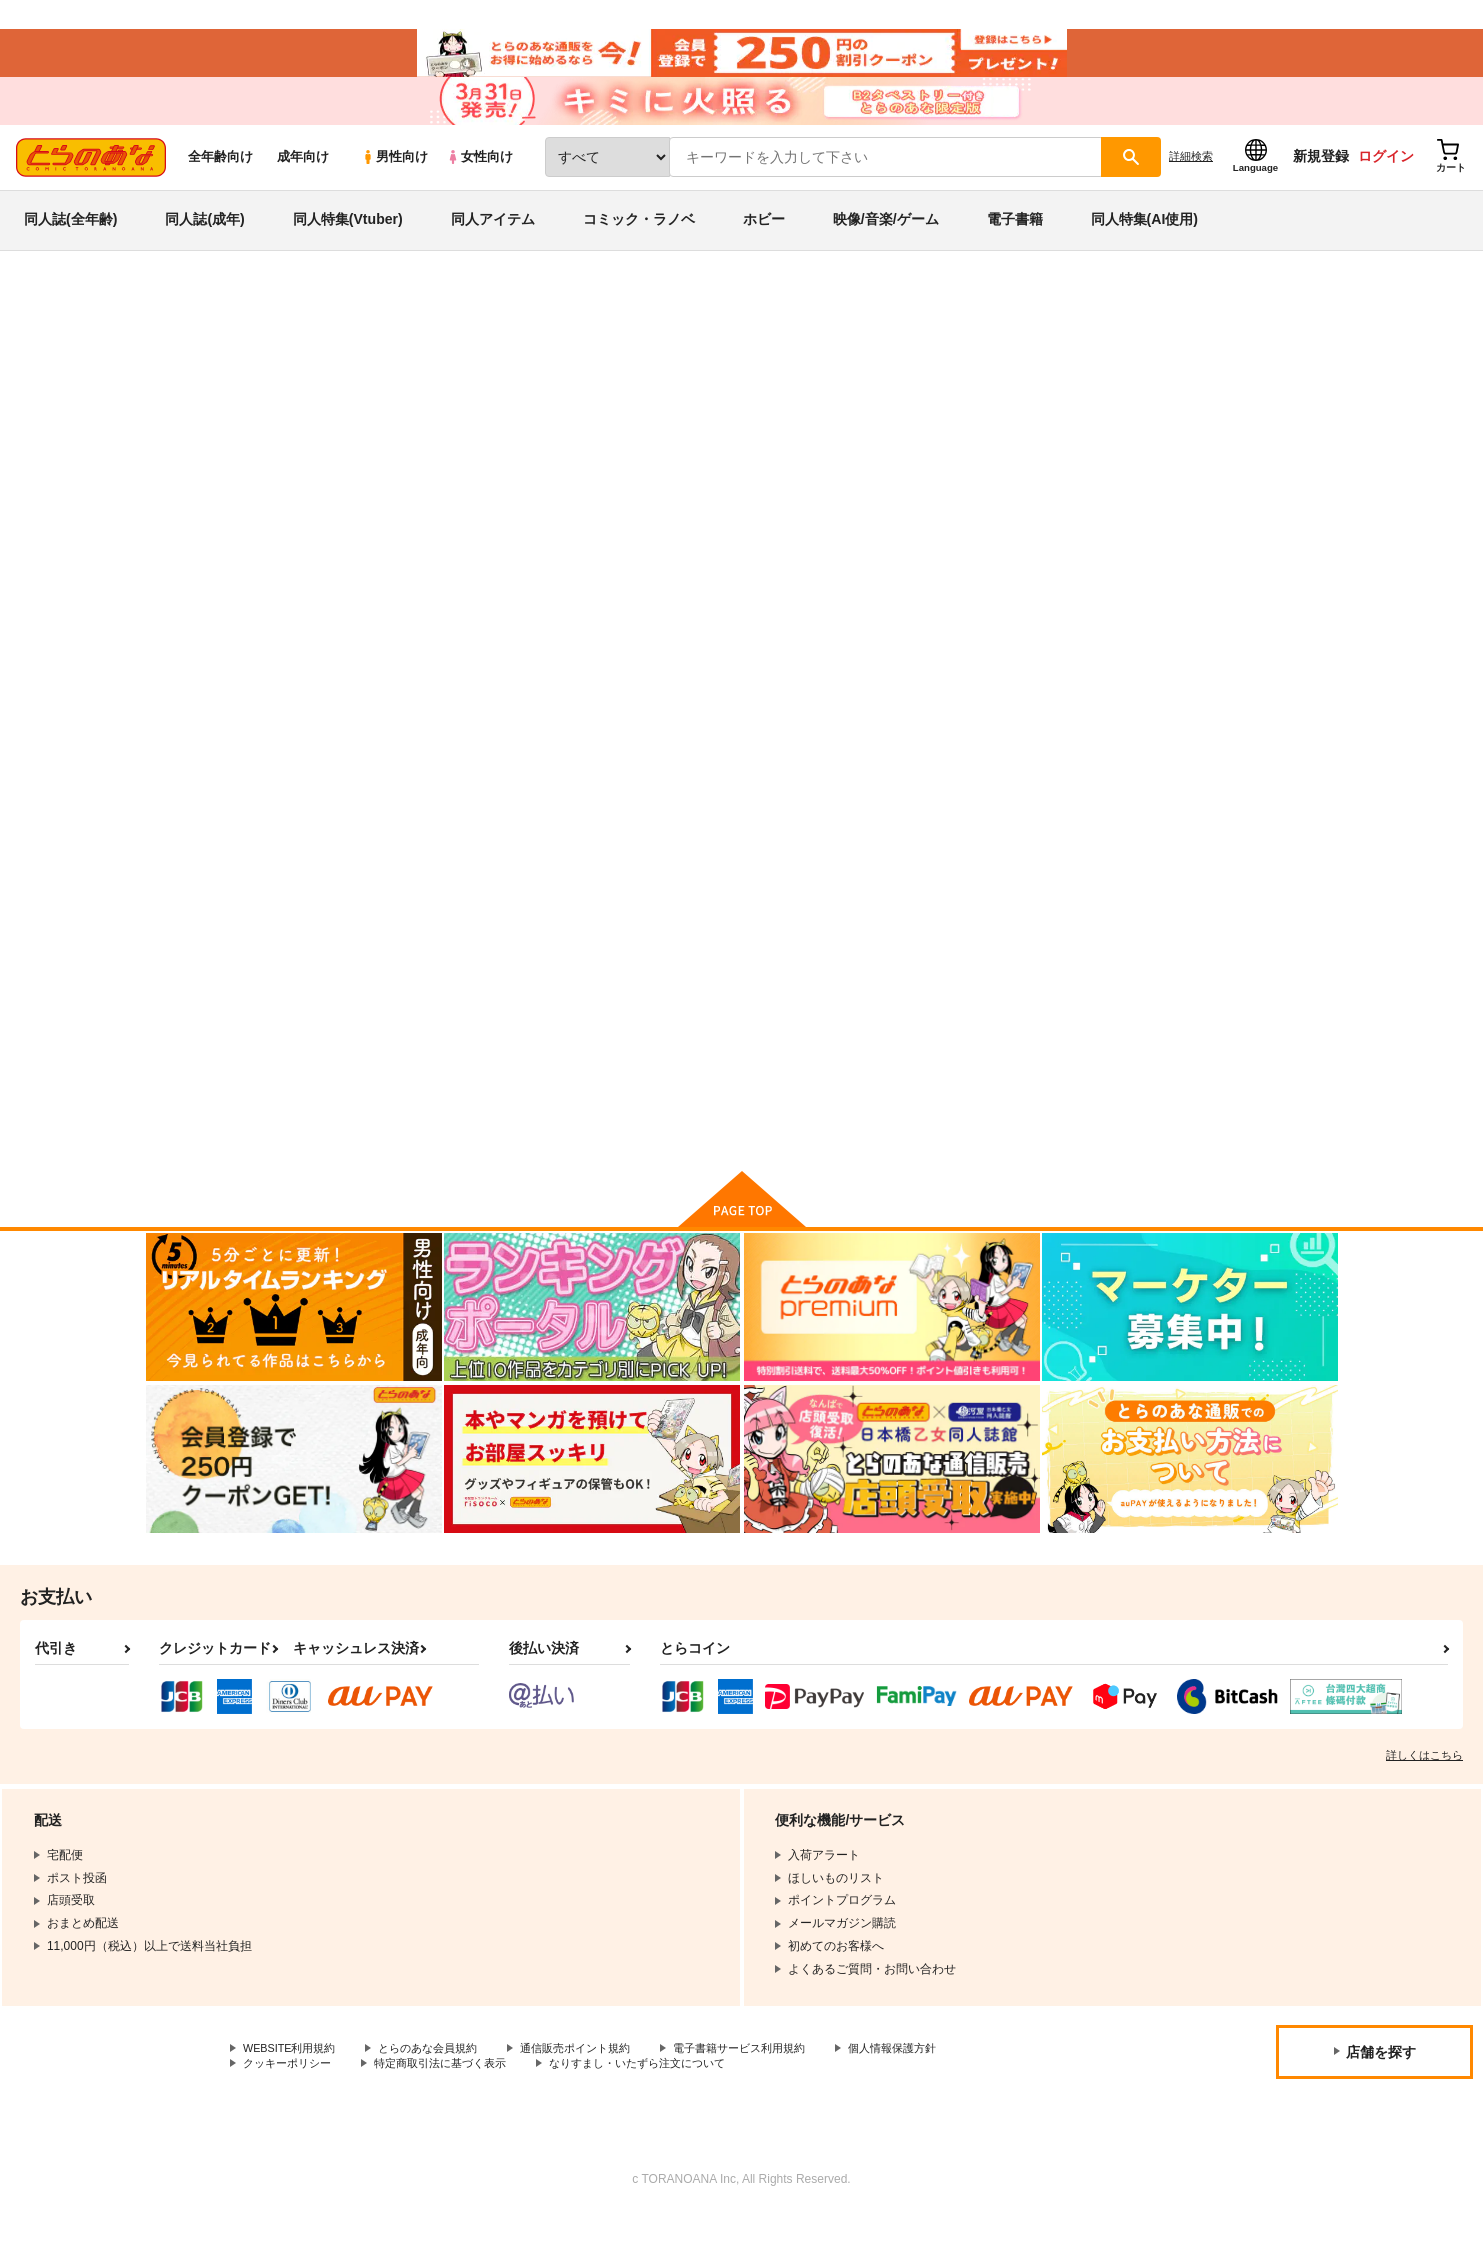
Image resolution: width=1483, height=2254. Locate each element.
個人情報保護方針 (937, 2084)
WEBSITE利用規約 (294, 2084)
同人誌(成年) (204, 244)
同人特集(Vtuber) (348, 244)
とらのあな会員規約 (442, 2084)
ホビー (764, 244)
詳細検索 (1191, 181)
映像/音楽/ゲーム (886, 244)
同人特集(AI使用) (1144, 244)
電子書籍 (1015, 244)
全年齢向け (220, 181)
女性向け (479, 181)
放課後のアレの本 (720, 426)
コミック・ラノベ (639, 244)
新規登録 (1321, 181)
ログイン (1386, 181)
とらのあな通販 (184, 331)
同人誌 (262, 331)
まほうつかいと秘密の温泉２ (848, 955)
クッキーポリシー (291, 2101)
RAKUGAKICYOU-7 (977, 426)
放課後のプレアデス (304, 387)
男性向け (394, 181)
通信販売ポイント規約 (599, 2084)
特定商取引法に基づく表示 (454, 2101)
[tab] (482, 628)
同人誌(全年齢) (70, 244)
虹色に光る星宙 (1005, 955)
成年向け (303, 181)
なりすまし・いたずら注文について (665, 2101)
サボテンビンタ (830, 426)
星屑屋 (1066, 426)
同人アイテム (493, 244)
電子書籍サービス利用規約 (774, 2084)
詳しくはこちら (1424, 1790)
